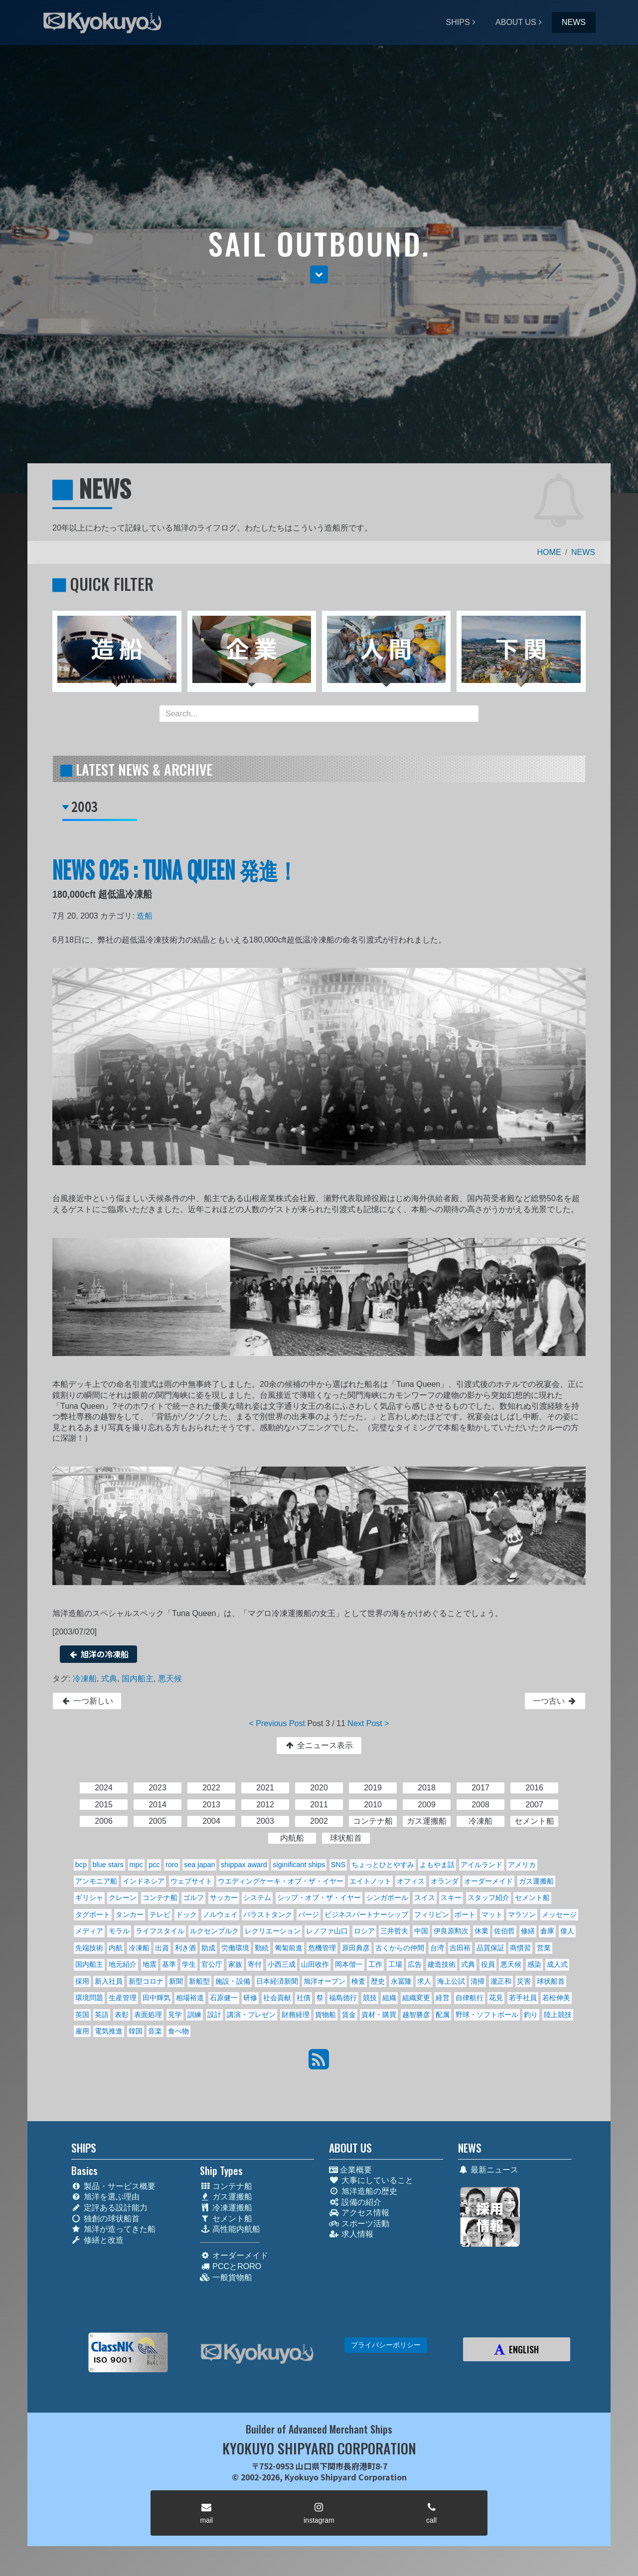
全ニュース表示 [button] (319, 1745)
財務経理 (296, 2015)
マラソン (522, 1914)
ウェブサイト (191, 1881)
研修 (250, 1998)
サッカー (224, 1897)
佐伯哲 (504, 1931)
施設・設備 (232, 1981)
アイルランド (481, 1865)
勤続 (262, 1948)
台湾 (437, 1948)
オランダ (445, 1881)
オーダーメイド (488, 1881)
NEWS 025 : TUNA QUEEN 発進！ (174, 869)
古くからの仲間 (399, 1948)
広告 (415, 1964)
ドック (186, 1914)
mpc (136, 1865)
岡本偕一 (349, 1964)
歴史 (378, 1981)
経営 (443, 1998)
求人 (424, 1981)
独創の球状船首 (105, 2218)
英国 (82, 2015)
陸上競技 (558, 2015)
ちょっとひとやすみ (382, 1865)
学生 (189, 1964)
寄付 (255, 1964)
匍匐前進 (289, 1948)
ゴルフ (193, 1897)
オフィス (411, 1881)
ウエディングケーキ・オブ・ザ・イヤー (280, 1881)
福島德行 (343, 1998)
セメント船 (532, 1897)
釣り (531, 2015)
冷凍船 (85, 1678)
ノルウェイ (220, 1914)
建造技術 (442, 1964)
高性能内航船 (230, 2229)
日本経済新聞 (277, 1981)
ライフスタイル (160, 1931)
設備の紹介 (355, 2202)
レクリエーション (273, 1931)
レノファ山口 (327, 1931)
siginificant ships (299, 1865)
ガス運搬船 (536, 1881)
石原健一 (224, 1998)
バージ (308, 1914)
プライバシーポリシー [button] (386, 2345)
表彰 (122, 2015)
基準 (169, 1964)
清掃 (477, 1981)
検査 (358, 1981)
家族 (235, 1964)
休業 (481, 1931)
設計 (214, 2015)
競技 (370, 1998)
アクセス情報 (359, 2212)
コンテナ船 (160, 1897)
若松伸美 (556, 1998)
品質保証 (490, 1948)
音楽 (155, 2031)
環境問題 (89, 1998)
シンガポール (387, 1897)
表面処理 (148, 2015)
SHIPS (458, 22)
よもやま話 (437, 1865)
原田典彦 (356, 1948)
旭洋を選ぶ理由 (105, 2196)
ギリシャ (89, 1897)
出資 (162, 1948)
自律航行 (469, 1998)
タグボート (92, 1914)
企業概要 (350, 2170)
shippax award (244, 1865)
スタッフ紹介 (488, 1897)
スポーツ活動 (359, 2223)
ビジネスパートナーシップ (366, 1914)
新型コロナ (146, 1981)
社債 (304, 1998)
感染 (534, 1964)
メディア (89, 1931)
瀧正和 (500, 1981)
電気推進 (109, 2031)
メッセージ (559, 1914)
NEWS (574, 22)
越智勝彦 (416, 2015)
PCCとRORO (230, 2266)
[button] (319, 274)
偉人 (567, 1931)
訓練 (194, 2015)
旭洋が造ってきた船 (113, 2229)
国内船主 (138, 1678)
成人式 (557, 1964)
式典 (109, 1678)
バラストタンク (267, 1914)
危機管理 (322, 1948)
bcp (81, 1865)
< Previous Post (277, 1723)
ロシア (364, 1931)
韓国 (136, 2031)
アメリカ (522, 1865)
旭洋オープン (324, 1981)
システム (257, 1897)
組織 (389, 1998)
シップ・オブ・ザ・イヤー (319, 1897)
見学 (175, 2015)
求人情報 (351, 2234)
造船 (145, 916)
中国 (421, 1931)
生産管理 (123, 1998)
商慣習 (520, 1948)
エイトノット (370, 1881)
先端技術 (89, 1948)
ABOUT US (515, 22)
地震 (150, 1964)
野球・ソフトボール (487, 2015)
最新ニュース (488, 2170)
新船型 (199, 1981)
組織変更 (416, 1998)
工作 (375, 1964)
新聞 (176, 1981)
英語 (102, 2015)
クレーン (123, 1897)
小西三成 (282, 1964)
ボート (465, 1914)
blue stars (108, 1865)
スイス (424, 1897)
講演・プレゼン (251, 2015)
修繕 (528, 1931)
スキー (451, 1897)
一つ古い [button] (555, 1701)
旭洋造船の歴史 (363, 2191)
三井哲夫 (394, 1931)
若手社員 (523, 1998)
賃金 (349, 2015)
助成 (208, 1948)
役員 (488, 1964)
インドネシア (143, 1881)
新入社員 (109, 1981)
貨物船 (325, 2015)
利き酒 (185, 1948)
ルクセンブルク (214, 1931)
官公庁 (211, 1964)
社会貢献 (277, 1998)
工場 (395, 1964)
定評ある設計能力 (109, 2207)
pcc (154, 1865)
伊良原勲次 (451, 1931)
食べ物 (178, 2031)
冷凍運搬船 (226, 2207)
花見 (496, 1998)
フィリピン (431, 1914)
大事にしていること (371, 2180)
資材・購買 (378, 2015)
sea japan (199, 1865)
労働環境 (235, 1948)
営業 (544, 1948)
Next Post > (368, 1723)
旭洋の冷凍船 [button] (98, 1654)
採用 (82, 1981)
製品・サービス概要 (113, 2186)
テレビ (160, 1914)
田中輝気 (156, 1998)
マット (491, 1914)
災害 (524, 1981)
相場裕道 (190, 1998)
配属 (443, 2015)
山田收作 (315, 1964)
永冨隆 (401, 1981)
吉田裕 (460, 1948)
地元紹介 (123, 1964)
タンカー (130, 1914)
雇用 (82, 2031)
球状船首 (551, 1981)
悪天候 (170, 1678)
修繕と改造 (97, 2240)
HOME (549, 552)
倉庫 (547, 1931)
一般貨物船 (226, 2277)
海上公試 (451, 1981)
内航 (116, 1948)
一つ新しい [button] (87, 1701)
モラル (119, 1931)
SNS (338, 1865)
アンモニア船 (96, 1881)
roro (171, 1865)
